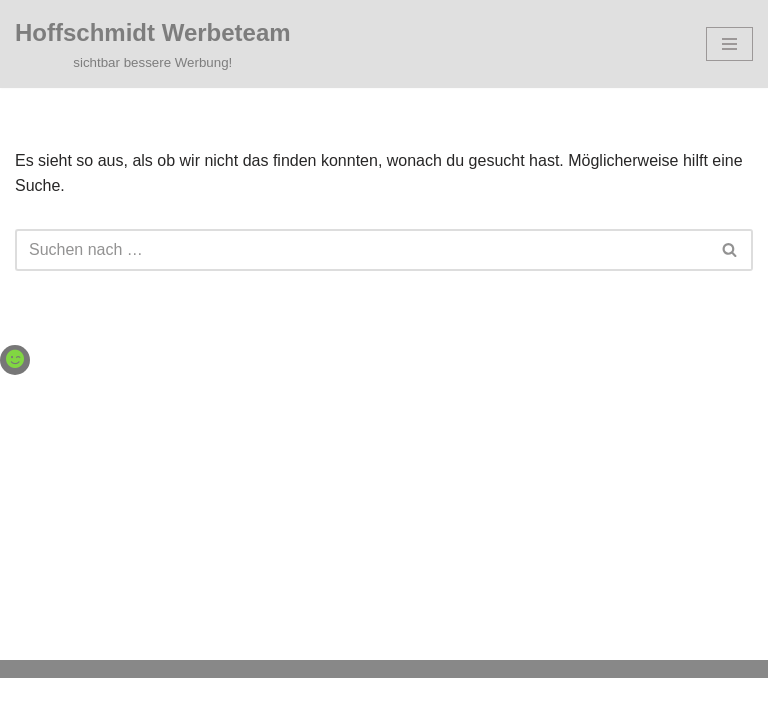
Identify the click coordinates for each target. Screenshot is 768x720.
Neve (281, 698)
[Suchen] (361, 250)
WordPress (465, 698)
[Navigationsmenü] (729, 44)
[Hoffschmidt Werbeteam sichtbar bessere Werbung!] (153, 44)
